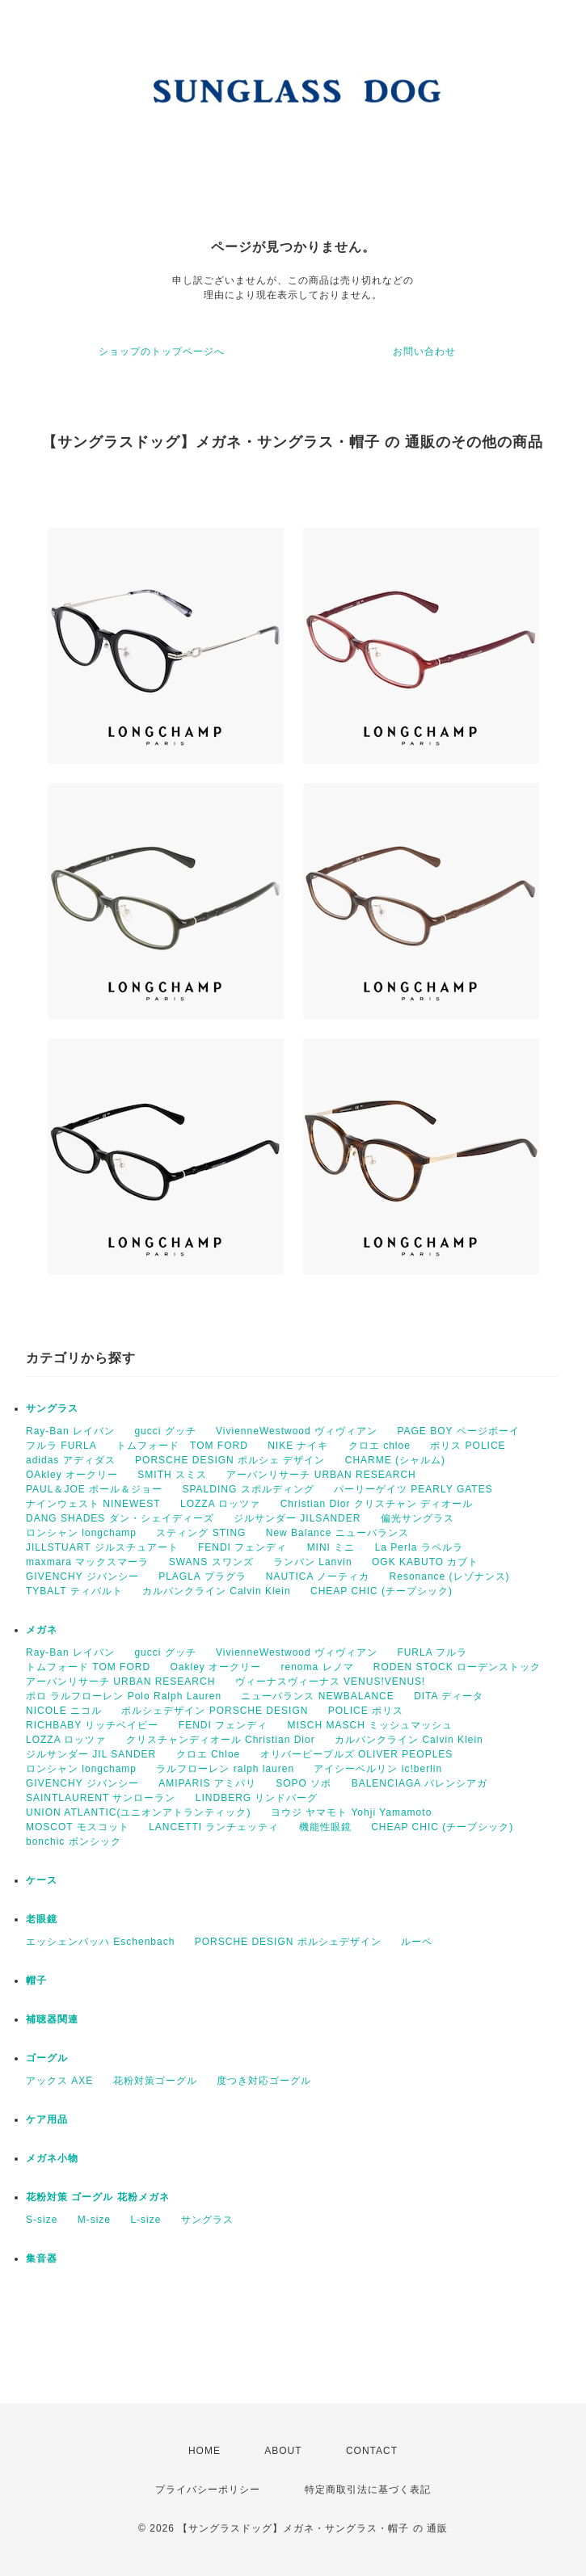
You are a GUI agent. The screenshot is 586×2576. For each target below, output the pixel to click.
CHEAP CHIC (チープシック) (381, 1591)
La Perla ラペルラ (419, 1547)
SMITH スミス (172, 1474)
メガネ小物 (52, 2158)
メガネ (41, 1629)
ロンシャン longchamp (81, 1532)
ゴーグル (47, 2058)
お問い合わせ (424, 351)
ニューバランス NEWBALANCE (317, 1696)
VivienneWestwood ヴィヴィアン (296, 1431)
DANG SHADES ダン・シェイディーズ (120, 1518)
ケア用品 (47, 2119)
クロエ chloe (379, 1445)
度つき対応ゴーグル (264, 2080)
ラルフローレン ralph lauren (225, 1768)
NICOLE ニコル (64, 1710)
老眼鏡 (41, 1919)
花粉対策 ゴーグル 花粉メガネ (98, 2197)
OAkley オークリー (72, 1474)
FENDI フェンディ (242, 1547)
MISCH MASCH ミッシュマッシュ (370, 1725)
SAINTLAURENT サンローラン (100, 1798)
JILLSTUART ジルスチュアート (102, 1547)
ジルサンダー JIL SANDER (91, 1754)
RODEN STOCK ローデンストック (457, 1667)
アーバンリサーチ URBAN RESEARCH (320, 1474)
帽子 (36, 1980)
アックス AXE (59, 2080)
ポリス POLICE (467, 1445)
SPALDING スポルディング (248, 1489)
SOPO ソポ (303, 1783)
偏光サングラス (417, 1518)
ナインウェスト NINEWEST (93, 1503)
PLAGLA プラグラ (202, 1576)
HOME (204, 2450)
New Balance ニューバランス (337, 1532)
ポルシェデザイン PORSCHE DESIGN (214, 1710)
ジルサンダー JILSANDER (297, 1518)
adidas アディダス (71, 1460)
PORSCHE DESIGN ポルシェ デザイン (230, 1460)
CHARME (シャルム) (395, 1460)
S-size (41, 2219)
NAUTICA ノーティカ (317, 1576)
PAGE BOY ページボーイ (458, 1431)
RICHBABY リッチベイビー (92, 1725)
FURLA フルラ (432, 1652)
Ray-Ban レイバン (70, 1431)
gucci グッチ (165, 1431)
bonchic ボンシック (73, 1841)
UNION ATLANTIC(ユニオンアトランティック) (138, 1812)
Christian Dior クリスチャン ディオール (376, 1503)
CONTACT (372, 2450)
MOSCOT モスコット (77, 1827)
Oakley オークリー (215, 1667)
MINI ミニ (331, 1547)
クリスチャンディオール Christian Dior (220, 1739)
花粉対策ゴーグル (155, 2080)
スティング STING (201, 1532)
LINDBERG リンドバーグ (257, 1798)
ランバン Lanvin (312, 1562)
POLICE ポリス (365, 1710)
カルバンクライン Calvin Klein (216, 1591)
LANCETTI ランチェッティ (214, 1827)
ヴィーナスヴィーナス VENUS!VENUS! (330, 1681)
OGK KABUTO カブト (425, 1562)
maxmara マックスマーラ (87, 1562)
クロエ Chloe (208, 1754)
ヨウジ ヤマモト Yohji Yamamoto (351, 1812)
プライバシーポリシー (207, 2489)
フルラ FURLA (61, 1445)
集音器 (41, 2258)
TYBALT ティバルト (74, 1591)
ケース (41, 1880)
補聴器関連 (52, 2019)
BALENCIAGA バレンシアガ (419, 1783)
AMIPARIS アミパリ (207, 1783)
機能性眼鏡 (325, 1827)
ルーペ (416, 1941)
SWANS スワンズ (211, 1562)
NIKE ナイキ (298, 1445)
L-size (145, 2219)
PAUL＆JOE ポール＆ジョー (94, 1489)
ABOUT (282, 2450)
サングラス (52, 1408)
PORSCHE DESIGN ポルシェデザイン (288, 1941)
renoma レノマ (316, 1667)
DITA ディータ (448, 1696)
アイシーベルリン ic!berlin (378, 1768)
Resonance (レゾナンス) (450, 1576)
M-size (94, 2219)
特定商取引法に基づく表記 (368, 2489)
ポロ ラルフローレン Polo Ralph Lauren (123, 1696)
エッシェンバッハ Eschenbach (100, 1941)
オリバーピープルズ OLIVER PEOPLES (356, 1754)
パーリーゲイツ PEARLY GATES (413, 1489)
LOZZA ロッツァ (220, 1503)
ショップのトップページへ (162, 351)
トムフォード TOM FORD (182, 1445)
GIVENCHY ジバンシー (82, 1576)
